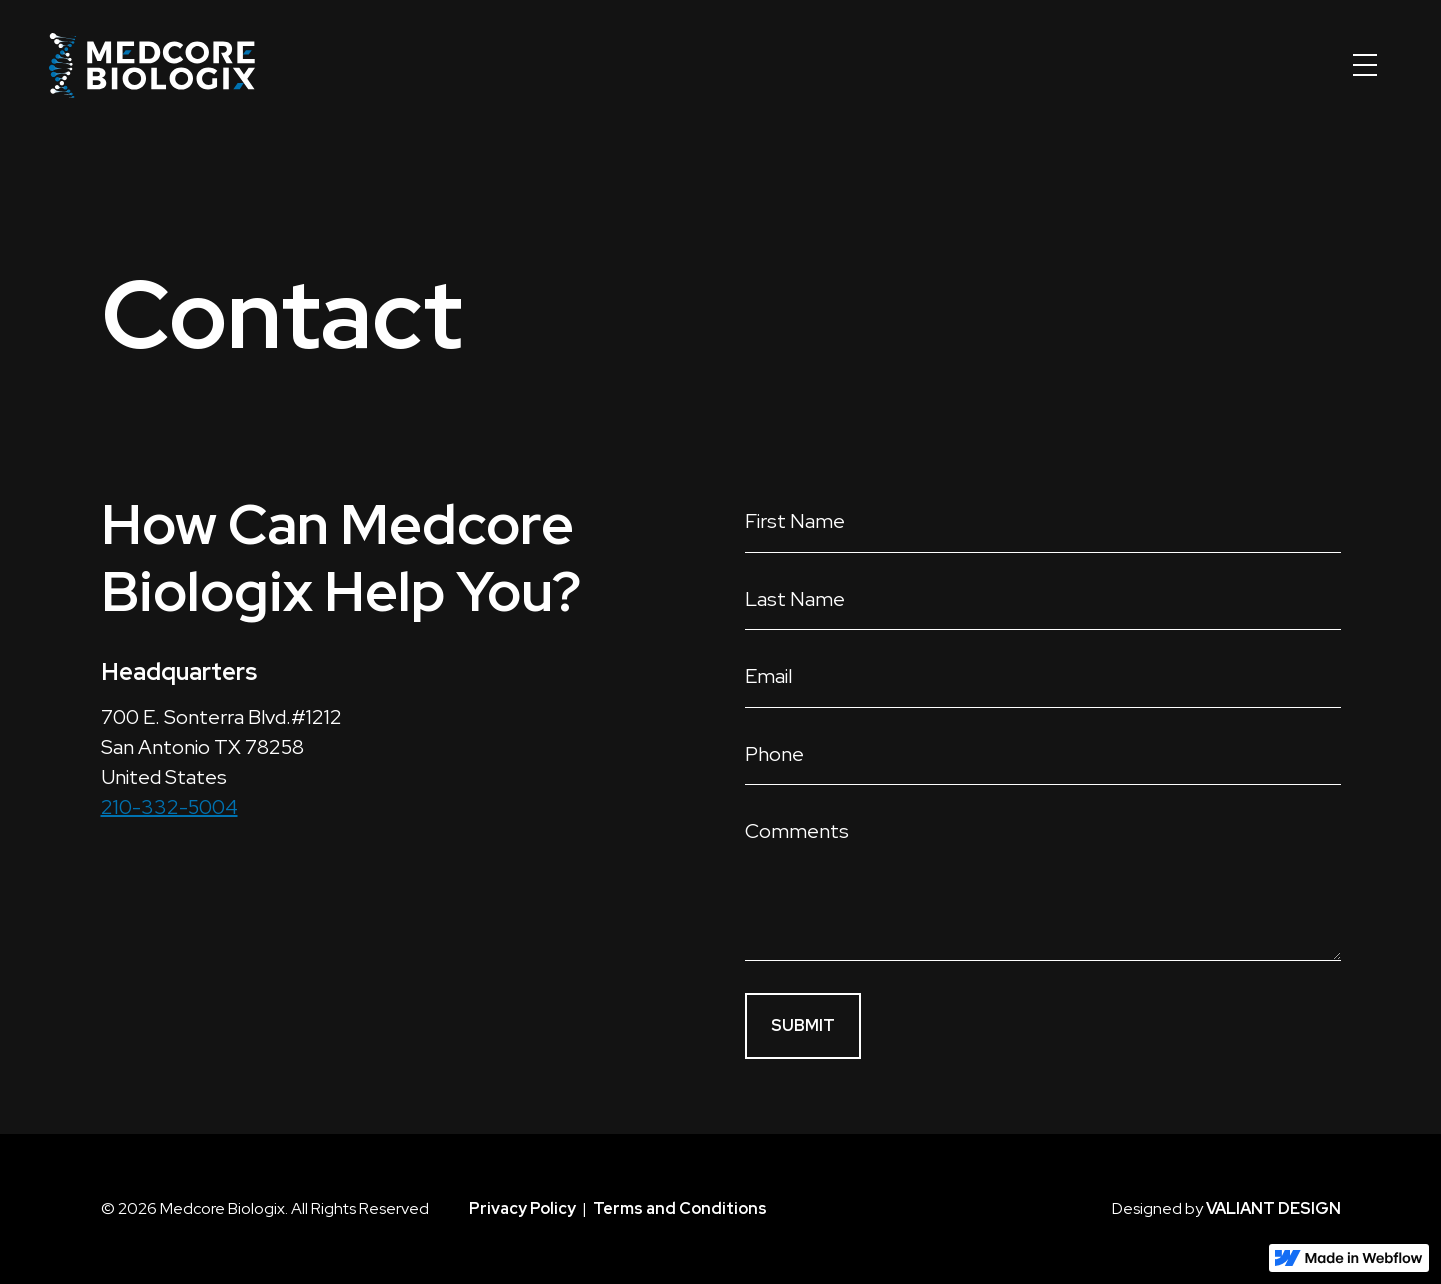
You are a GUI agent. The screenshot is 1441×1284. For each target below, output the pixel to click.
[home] (152, 65)
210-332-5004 (169, 807)
